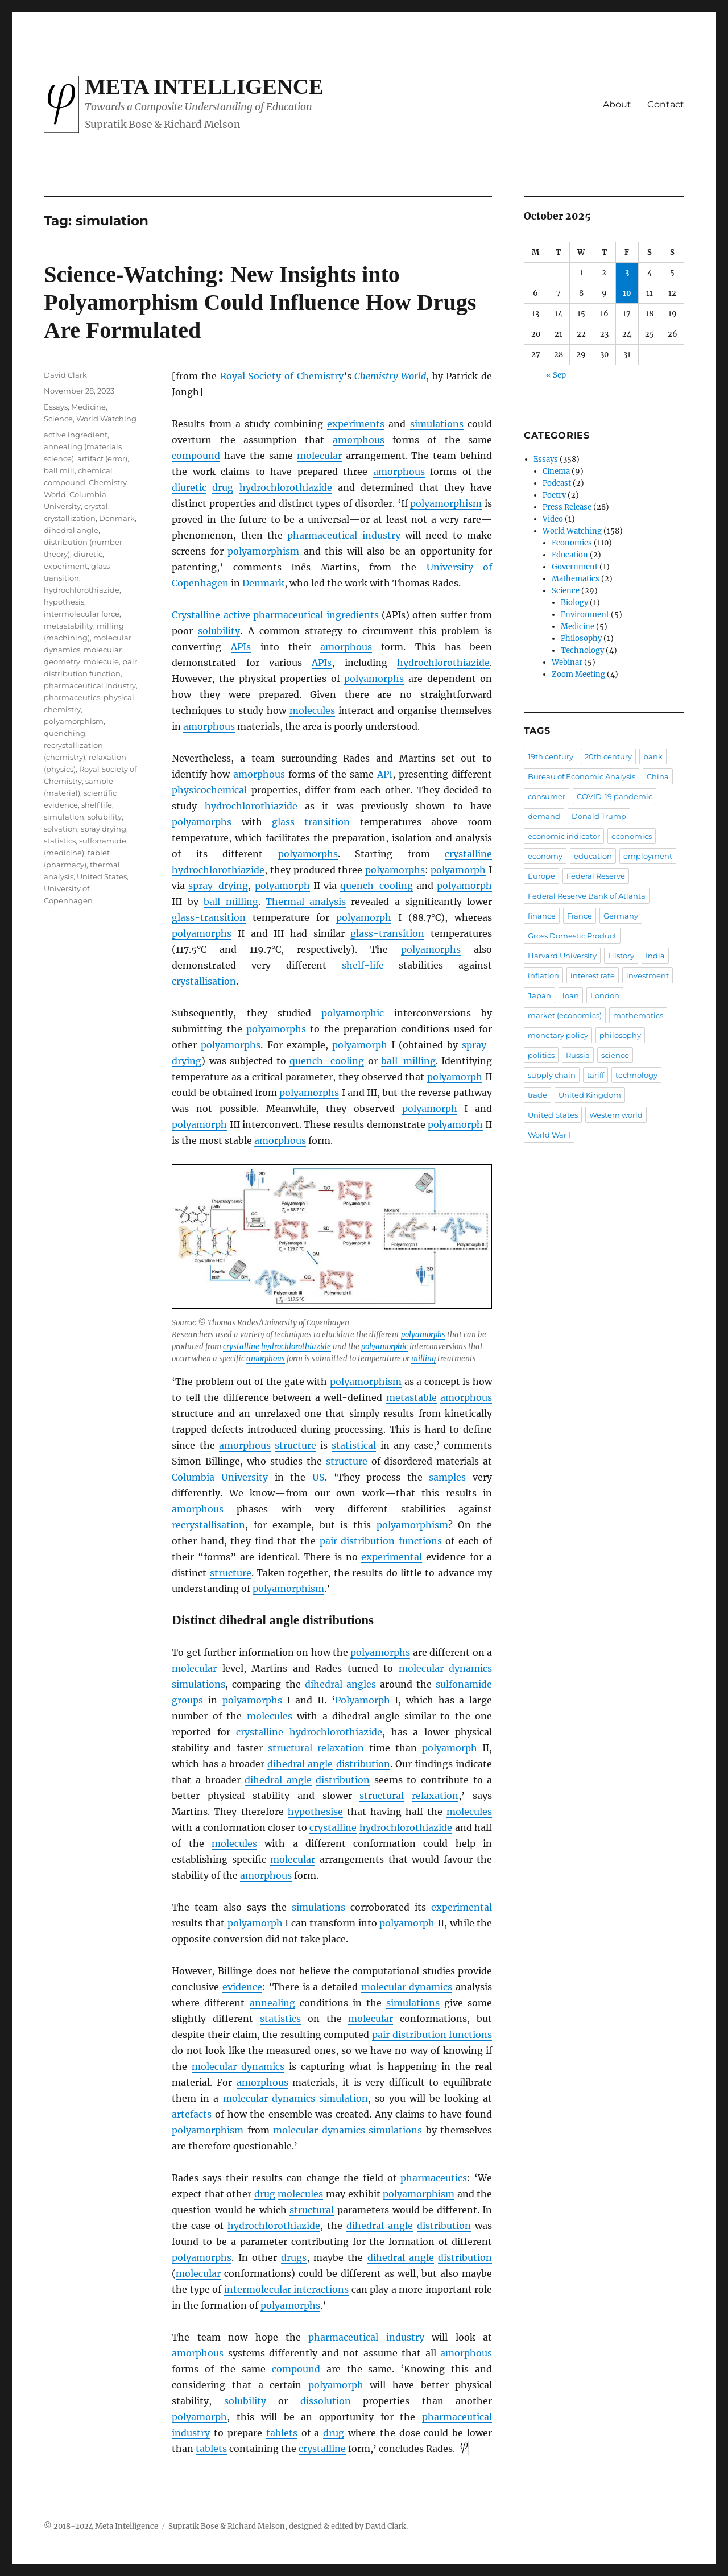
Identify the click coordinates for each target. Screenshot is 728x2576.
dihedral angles (340, 1684)
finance (542, 915)
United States (102, 876)
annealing (272, 2002)
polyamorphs (374, 678)
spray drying (103, 828)
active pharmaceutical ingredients (301, 615)
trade (537, 1094)
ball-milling (231, 901)
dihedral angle (300, 1763)
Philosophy (581, 638)
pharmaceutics (433, 2178)
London (604, 995)
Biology (574, 602)
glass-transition (209, 917)
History (621, 955)
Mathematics (575, 579)
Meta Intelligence (204, 86)
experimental (391, 1556)
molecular (319, 455)
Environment (585, 614)
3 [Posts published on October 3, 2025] (627, 273)
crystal (96, 506)
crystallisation (204, 981)
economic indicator (564, 836)
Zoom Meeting (578, 674)
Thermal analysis (306, 901)
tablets (281, 2432)
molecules (312, 710)
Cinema (556, 471)
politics (541, 1055)
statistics (280, 2018)
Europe (541, 875)
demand (544, 816)
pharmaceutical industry (343, 535)
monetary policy (558, 1035)
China (658, 776)
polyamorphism (446, 503)
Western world (616, 1114)
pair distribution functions (381, 1541)
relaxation (340, 1748)
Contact (665, 104)
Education (570, 555)
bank (653, 756)
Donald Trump (599, 816)
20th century (608, 756)
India (655, 955)
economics (631, 836)
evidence (242, 1986)
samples (447, 1477)
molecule (101, 661)
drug (222, 487)
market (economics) (565, 1015)
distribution (363, 1763)
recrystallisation (208, 1525)
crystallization (70, 518)
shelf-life (363, 965)
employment (647, 856)
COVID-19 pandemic (614, 796)
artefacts (192, 2114)
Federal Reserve (595, 875)
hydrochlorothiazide (285, 487)
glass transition (311, 822)
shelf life (96, 804)
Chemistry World (390, 376)
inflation (543, 975)
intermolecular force (81, 613)
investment (647, 975)
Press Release (567, 507)
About (617, 104)
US (318, 1477)
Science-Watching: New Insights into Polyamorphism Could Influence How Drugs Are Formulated (260, 302)
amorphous (358, 439)
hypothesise (315, 1811)
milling (423, 1358)
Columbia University (220, 1477)
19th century (550, 756)
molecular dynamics (445, 1668)
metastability (68, 625)
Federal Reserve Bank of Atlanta (587, 895)
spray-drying (218, 885)
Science (58, 418)
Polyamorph (362, 1700)
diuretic (189, 487)
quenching (64, 733)
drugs (294, 2257)
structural (290, 1748)
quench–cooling (326, 1060)
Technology (582, 650)
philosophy (620, 1035)
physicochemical (209, 790)
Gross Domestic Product (572, 935)
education (593, 856)
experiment (66, 565)
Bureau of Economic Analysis (581, 776)
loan (570, 995)
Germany (620, 915)
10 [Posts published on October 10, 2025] (627, 293)
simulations (437, 423)
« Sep (556, 375)
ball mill (59, 470)
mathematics (638, 1015)
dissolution (325, 2401)
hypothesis (64, 601)
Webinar (567, 662)
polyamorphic (352, 1013)
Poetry (554, 495)
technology (636, 1075)
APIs (241, 646)
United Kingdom (590, 1094)
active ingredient (75, 434)
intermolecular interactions (286, 2289)
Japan (539, 995)
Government (575, 567)
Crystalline (196, 615)
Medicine (88, 406)
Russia (578, 1055)
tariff (595, 1075)
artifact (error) (102, 458)
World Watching (106, 418)
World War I (549, 1134)
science (615, 1055)
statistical (354, 1445)
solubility (219, 630)
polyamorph (458, 869)
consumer (546, 796)
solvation (60, 828)
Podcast (557, 483)
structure (295, 1445)
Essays (56, 406)
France (579, 915)
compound (196, 455)
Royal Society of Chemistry (282, 376)
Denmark (263, 583)
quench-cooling (376, 885)
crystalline (468, 853)
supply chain (552, 1075)
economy (545, 856)
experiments (355, 423)
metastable (411, 1397)
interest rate (592, 975)
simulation (343, 2098)
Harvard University (562, 955)
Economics (572, 543)
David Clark (65, 374)
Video (553, 519)
